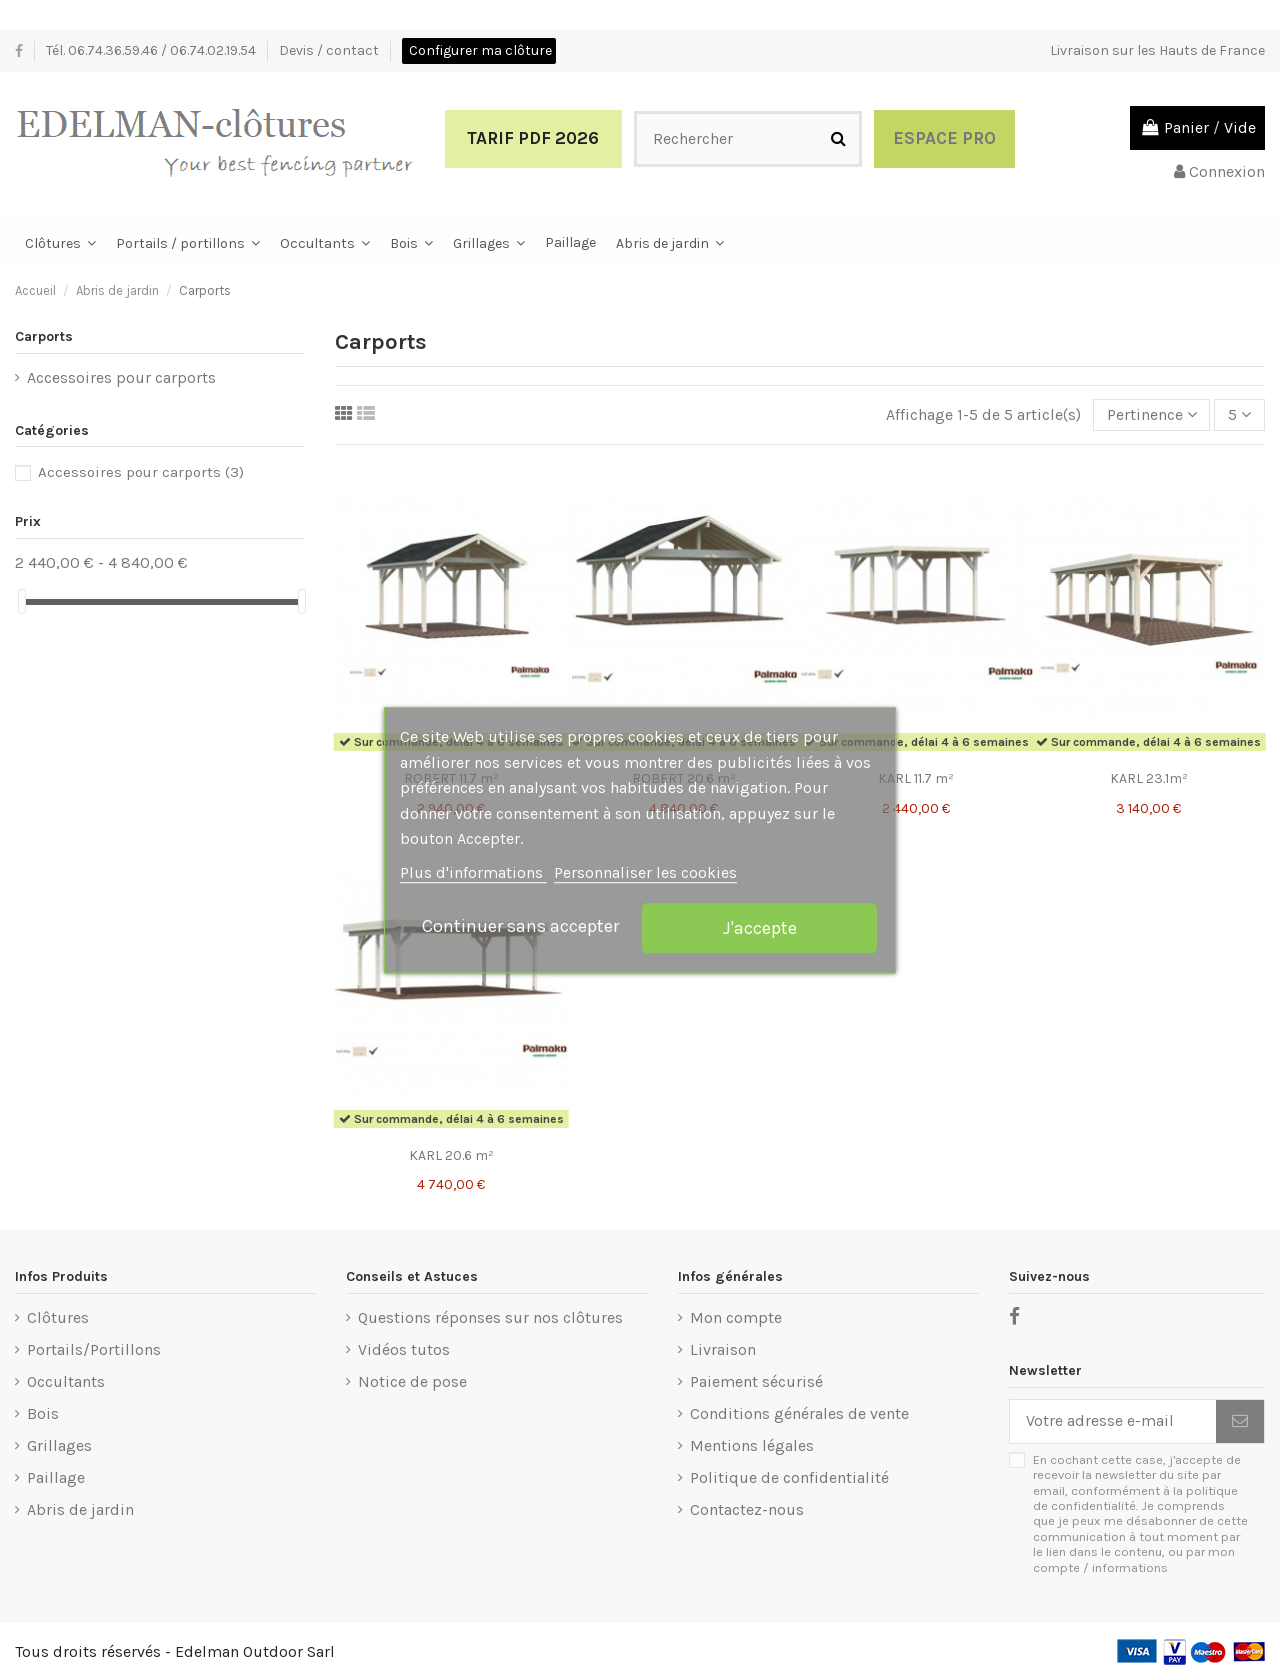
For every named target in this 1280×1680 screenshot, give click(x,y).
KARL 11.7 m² (916, 778)
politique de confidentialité (1135, 1498)
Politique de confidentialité (789, 1477)
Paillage (56, 1477)
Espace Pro (944, 138)
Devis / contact (330, 50)
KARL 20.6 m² (451, 1155)
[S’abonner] (1240, 1421)
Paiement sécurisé (756, 1381)
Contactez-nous (747, 1509)
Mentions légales (752, 1445)
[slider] (22, 601)
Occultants (66, 1381)
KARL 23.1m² (1149, 778)
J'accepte (760, 928)
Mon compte (736, 1317)
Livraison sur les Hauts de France (1157, 50)
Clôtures (58, 1317)
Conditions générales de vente (799, 1413)
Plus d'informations (473, 872)
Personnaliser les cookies (645, 872)
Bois (43, 1413)
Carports (44, 336)
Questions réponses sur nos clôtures (490, 1317)
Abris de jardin (80, 1509)
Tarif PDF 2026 (533, 138)
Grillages (59, 1445)
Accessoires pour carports (121, 377)
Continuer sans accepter (520, 926)
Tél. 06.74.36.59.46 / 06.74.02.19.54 (152, 50)
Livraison (723, 1349)
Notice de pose (412, 1381)
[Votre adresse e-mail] (1113, 1421)
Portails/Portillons (94, 1349)
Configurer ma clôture (480, 50)
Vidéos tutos (404, 1349)
